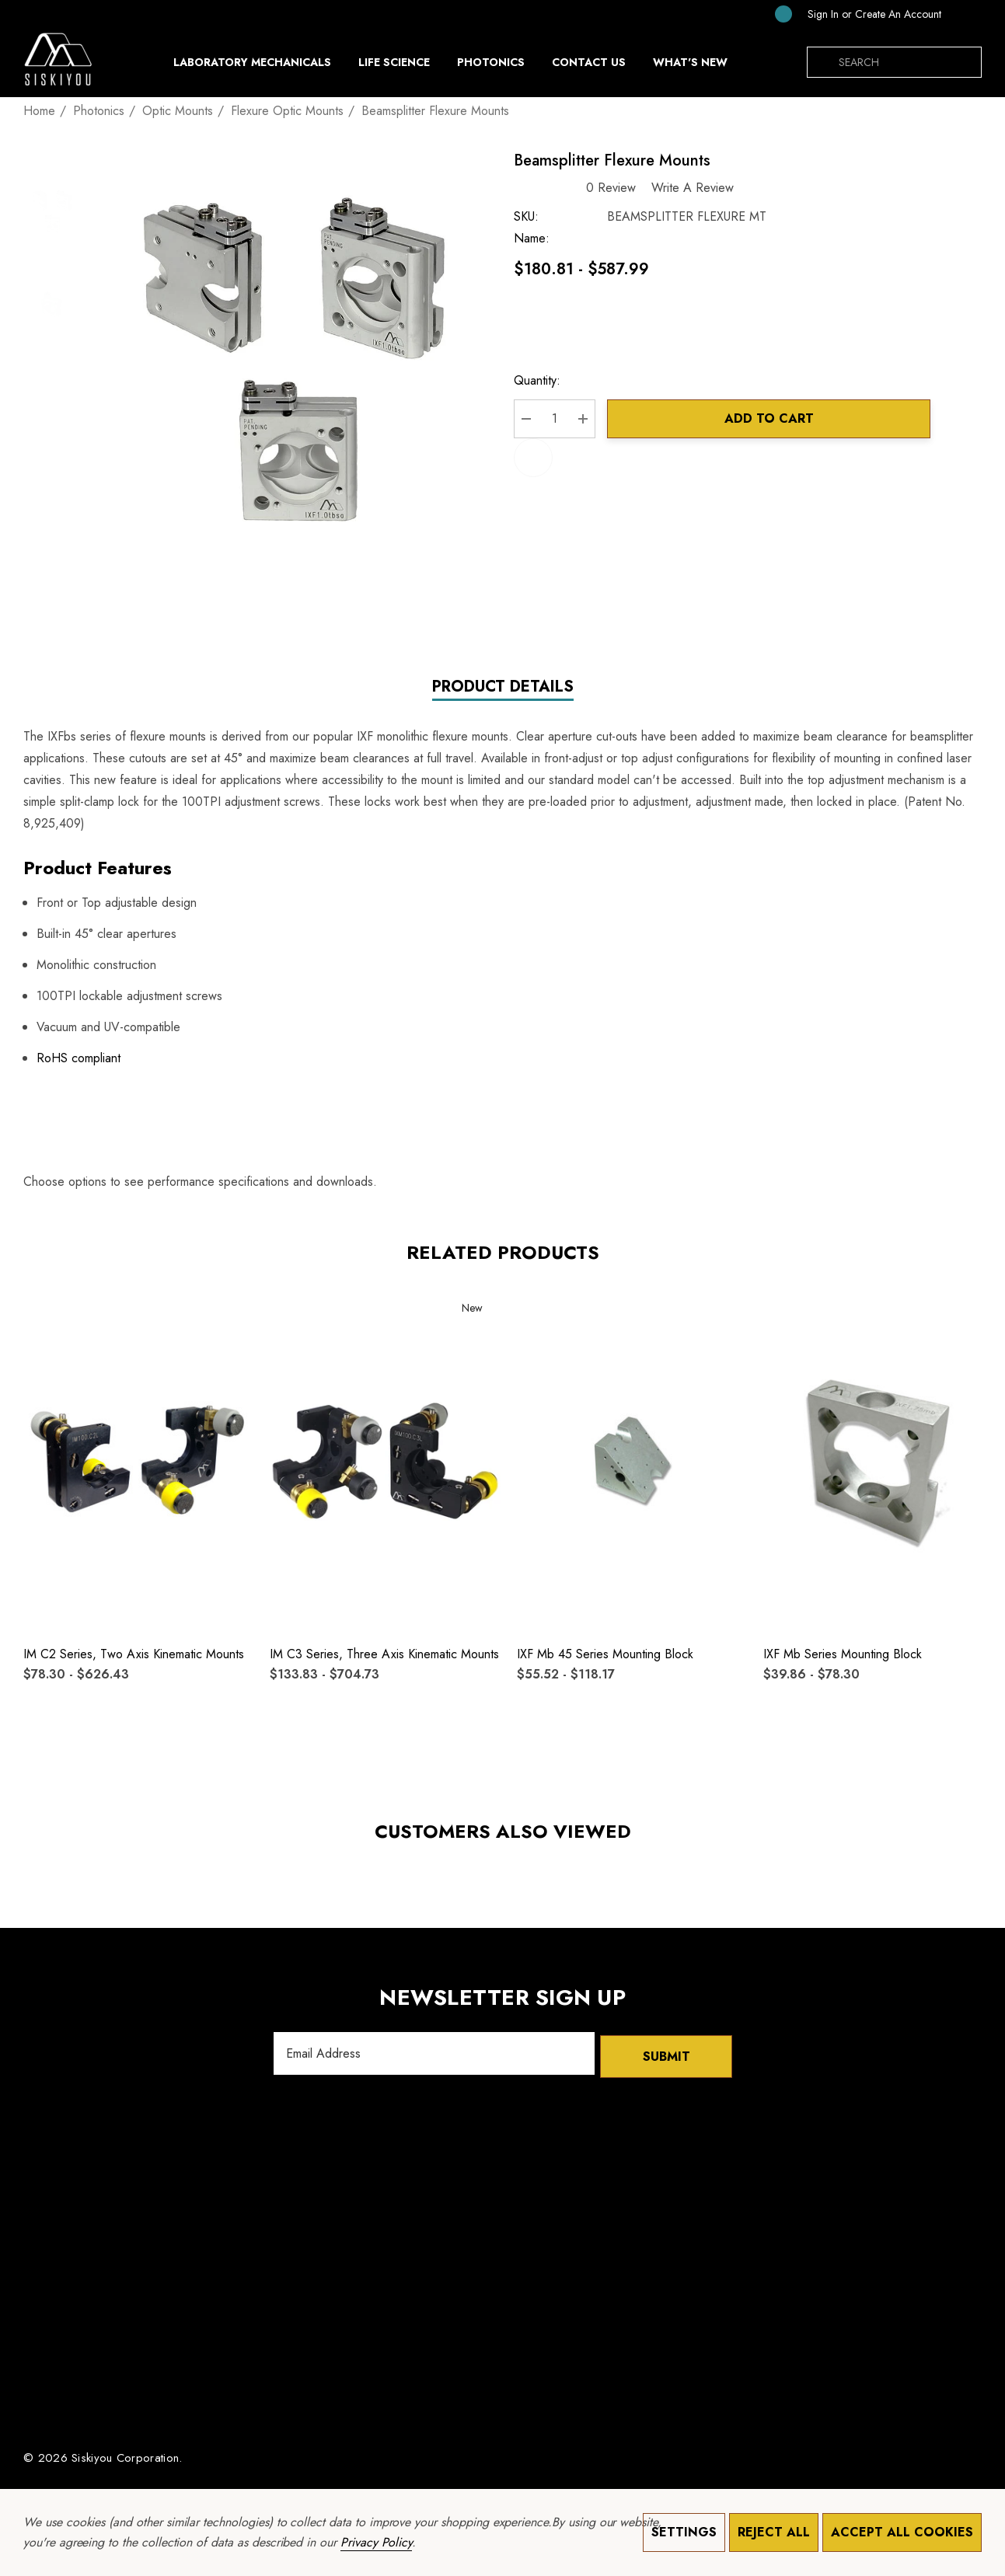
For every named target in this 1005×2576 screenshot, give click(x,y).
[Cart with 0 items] (771, 13)
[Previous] (947, 110)
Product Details (503, 688)
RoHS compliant (78, 1059)
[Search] (822, 62)
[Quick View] (45, 1342)
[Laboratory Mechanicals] (252, 66)
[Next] (971, 110)
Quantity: (545, 383)
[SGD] (965, 14)
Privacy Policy (376, 2542)
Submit (665, 2055)
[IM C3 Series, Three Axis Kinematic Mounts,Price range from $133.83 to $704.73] (385, 1460)
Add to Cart (773, 421)
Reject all (774, 2532)
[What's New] (690, 66)
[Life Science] (394, 66)
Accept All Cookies (902, 2532)
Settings (684, 2532)
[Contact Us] (588, 62)
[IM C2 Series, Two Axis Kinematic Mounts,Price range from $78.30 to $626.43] (138, 1460)
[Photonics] (491, 66)
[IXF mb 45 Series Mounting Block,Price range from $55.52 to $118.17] (632, 1460)
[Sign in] (823, 14)
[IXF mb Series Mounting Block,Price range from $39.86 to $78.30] (878, 1460)
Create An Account (898, 14)
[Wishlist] (45, 1310)
